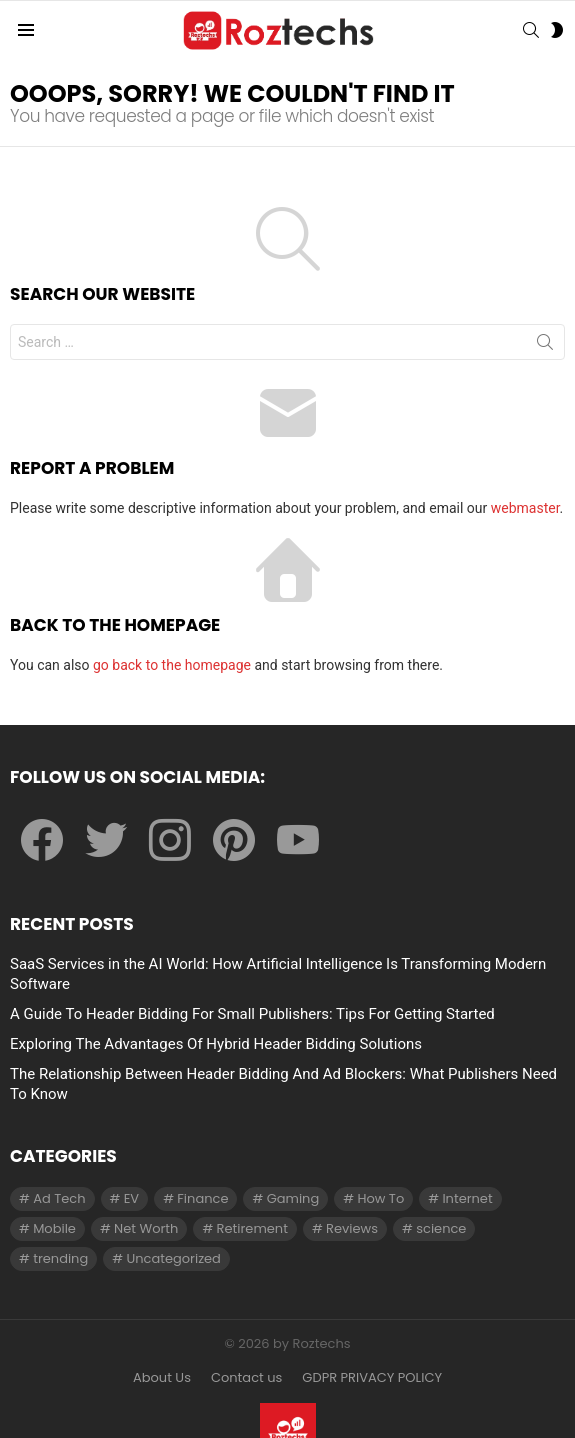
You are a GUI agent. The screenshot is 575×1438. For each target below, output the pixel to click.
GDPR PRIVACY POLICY (372, 1378)
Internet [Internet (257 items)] (467, 1198)
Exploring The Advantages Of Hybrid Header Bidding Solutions (216, 1044)
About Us (162, 1378)
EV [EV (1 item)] (131, 1198)
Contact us (246, 1378)
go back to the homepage (172, 665)
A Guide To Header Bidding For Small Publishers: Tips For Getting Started (252, 1014)
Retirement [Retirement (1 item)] (252, 1228)
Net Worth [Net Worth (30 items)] (146, 1228)
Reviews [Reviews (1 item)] (352, 1228)
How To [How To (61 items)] (380, 1198)
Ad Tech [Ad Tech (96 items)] (59, 1198)
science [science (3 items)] (441, 1228)
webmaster (525, 508)
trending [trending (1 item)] (60, 1258)
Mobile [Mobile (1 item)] (54, 1228)
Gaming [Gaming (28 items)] (293, 1198)
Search (545, 346)
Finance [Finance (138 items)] (202, 1198)
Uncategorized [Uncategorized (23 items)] (173, 1258)
